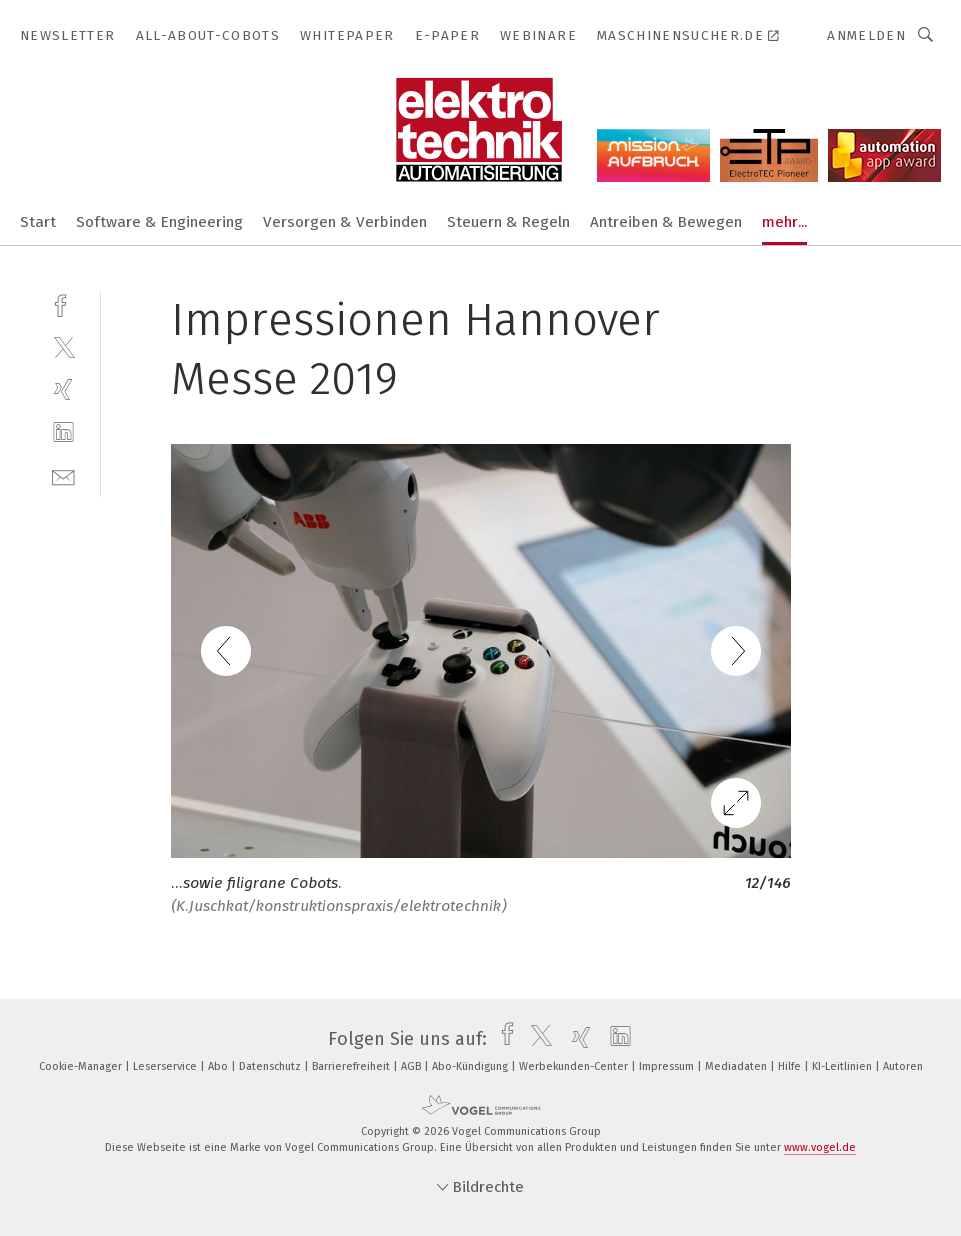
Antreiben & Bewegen (666, 222)
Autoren (903, 1066)
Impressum (668, 1066)
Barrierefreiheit (352, 1066)
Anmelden (866, 35)
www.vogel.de (820, 1147)
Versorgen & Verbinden (345, 222)
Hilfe (791, 1066)
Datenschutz (271, 1066)
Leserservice (166, 1066)
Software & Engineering (159, 222)
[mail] (63, 475)
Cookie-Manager (82, 1066)
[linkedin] (63, 432)
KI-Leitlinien (843, 1066)
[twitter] (63, 346)
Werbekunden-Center (575, 1066)
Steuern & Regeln (508, 222)
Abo (219, 1066)
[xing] (63, 389)
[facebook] (63, 303)
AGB (412, 1066)
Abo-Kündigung (471, 1066)
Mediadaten (737, 1066)
